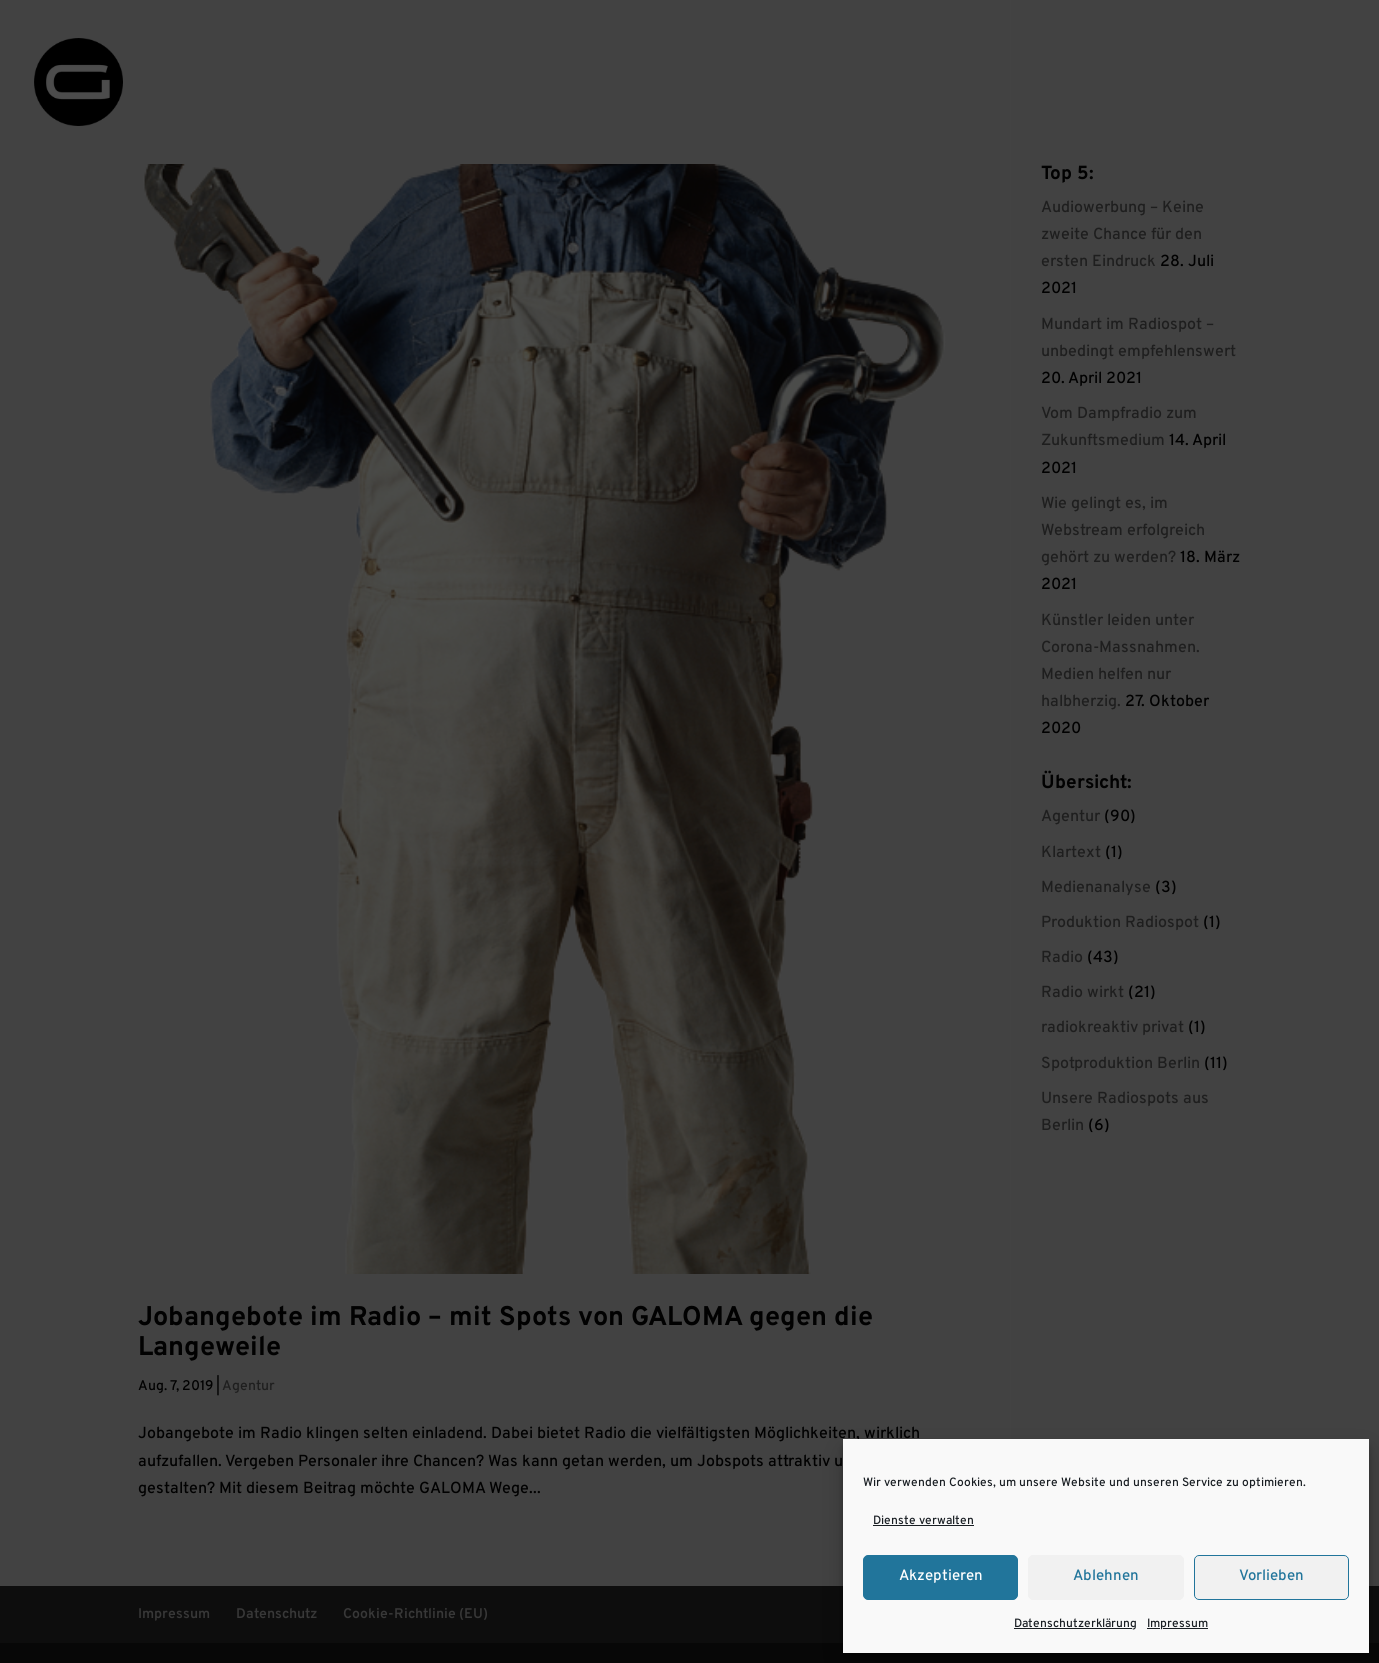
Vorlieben (1271, 1576)
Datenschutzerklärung (1075, 1624)
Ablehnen (1106, 1576)
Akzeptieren (941, 1576)
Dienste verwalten (923, 1521)
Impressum (1177, 1624)
